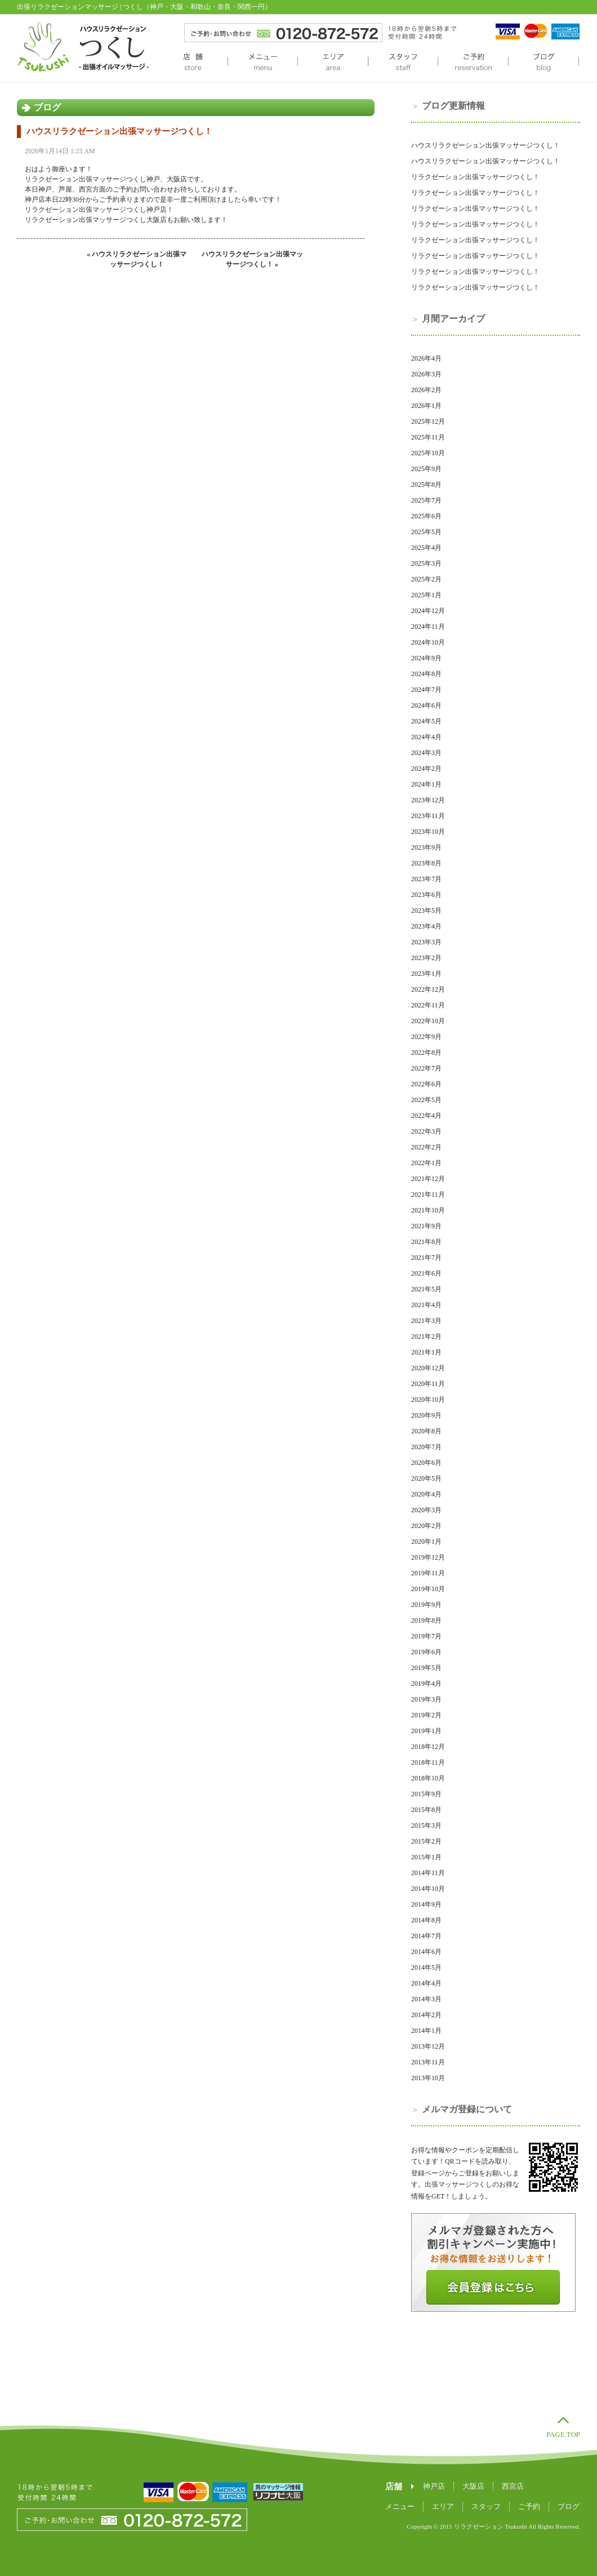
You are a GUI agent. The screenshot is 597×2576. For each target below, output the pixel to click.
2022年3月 (426, 1131)
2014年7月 (426, 1936)
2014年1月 (426, 2031)
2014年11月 (428, 1873)
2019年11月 (428, 1573)
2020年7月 (426, 1447)
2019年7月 (426, 1636)
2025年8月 (426, 484)
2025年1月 (426, 595)
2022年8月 (426, 1052)
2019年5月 (426, 1668)
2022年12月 (428, 989)
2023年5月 (426, 910)
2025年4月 (426, 548)
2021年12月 (428, 1179)
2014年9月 (426, 1904)
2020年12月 (428, 1368)
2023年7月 (426, 879)
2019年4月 (426, 1683)
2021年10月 (428, 1210)
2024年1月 (426, 784)
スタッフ (403, 63)
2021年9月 (426, 1226)
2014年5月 (426, 1967)
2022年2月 (426, 1147)
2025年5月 (426, 532)
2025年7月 (426, 500)
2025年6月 (426, 516)
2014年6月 (426, 1952)
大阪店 (473, 2486)
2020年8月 (426, 1431)
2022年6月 (426, 1084)
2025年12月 (428, 421)
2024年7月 (426, 690)
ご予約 (473, 63)
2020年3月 (426, 1510)
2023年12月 (428, 800)
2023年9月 (426, 847)
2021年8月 (426, 1242)
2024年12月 (428, 611)
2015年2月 (426, 1841)
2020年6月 (426, 1463)
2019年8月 (426, 1620)
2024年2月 (426, 768)
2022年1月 (426, 1163)
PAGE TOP (563, 2434)
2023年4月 (426, 926)
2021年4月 (426, 1305)
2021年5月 (426, 1289)
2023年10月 (428, 832)
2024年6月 (426, 705)
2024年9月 (426, 658)
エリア (332, 63)
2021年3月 (426, 1321)
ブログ (543, 63)
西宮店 (513, 2486)
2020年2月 (426, 1526)
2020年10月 (428, 1400)
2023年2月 (426, 958)
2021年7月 (426, 1258)
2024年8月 (426, 674)
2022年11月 (428, 1005)
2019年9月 (426, 1605)
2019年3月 (426, 1699)
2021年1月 (426, 1352)
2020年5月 (426, 1478)
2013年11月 (428, 2062)
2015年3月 (426, 1825)
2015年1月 (426, 1857)
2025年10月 (428, 453)
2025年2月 (426, 579)
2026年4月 (426, 358)
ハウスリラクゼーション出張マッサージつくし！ (119, 131)
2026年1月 (426, 406)
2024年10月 (428, 642)
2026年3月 (426, 374)
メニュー (262, 63)
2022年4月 (426, 1116)
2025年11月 (428, 437)
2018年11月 (428, 1762)
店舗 (193, 63)
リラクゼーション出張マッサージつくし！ (475, 177)
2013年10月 (428, 2078)
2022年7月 (426, 1068)
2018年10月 (428, 1778)
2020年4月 (426, 1494)
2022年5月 (426, 1100)
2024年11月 (428, 626)
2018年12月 (428, 1747)
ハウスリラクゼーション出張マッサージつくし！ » (252, 259)
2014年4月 (426, 1983)
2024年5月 (426, 721)
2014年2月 (426, 2015)
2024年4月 (426, 737)
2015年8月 (426, 1810)
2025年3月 (426, 563)
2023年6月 (426, 895)
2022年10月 (428, 1021)
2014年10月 (428, 1889)
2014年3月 (426, 1999)
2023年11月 (428, 816)
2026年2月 (426, 390)
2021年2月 (426, 1336)
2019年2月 (426, 1715)
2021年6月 (426, 1273)
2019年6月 (426, 1652)
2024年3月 (426, 753)
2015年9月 (426, 1794)
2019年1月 (426, 1731)
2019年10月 (428, 1589)
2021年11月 (428, 1194)
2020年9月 (426, 1415)
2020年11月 (428, 1384)
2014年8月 (426, 1920)
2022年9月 (426, 1037)
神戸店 (434, 2486)
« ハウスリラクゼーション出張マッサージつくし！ (136, 259)
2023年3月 (426, 942)
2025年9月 (426, 469)
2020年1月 (426, 1541)
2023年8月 (426, 863)
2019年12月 (428, 1557)
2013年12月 (428, 2046)
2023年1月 (426, 974)
